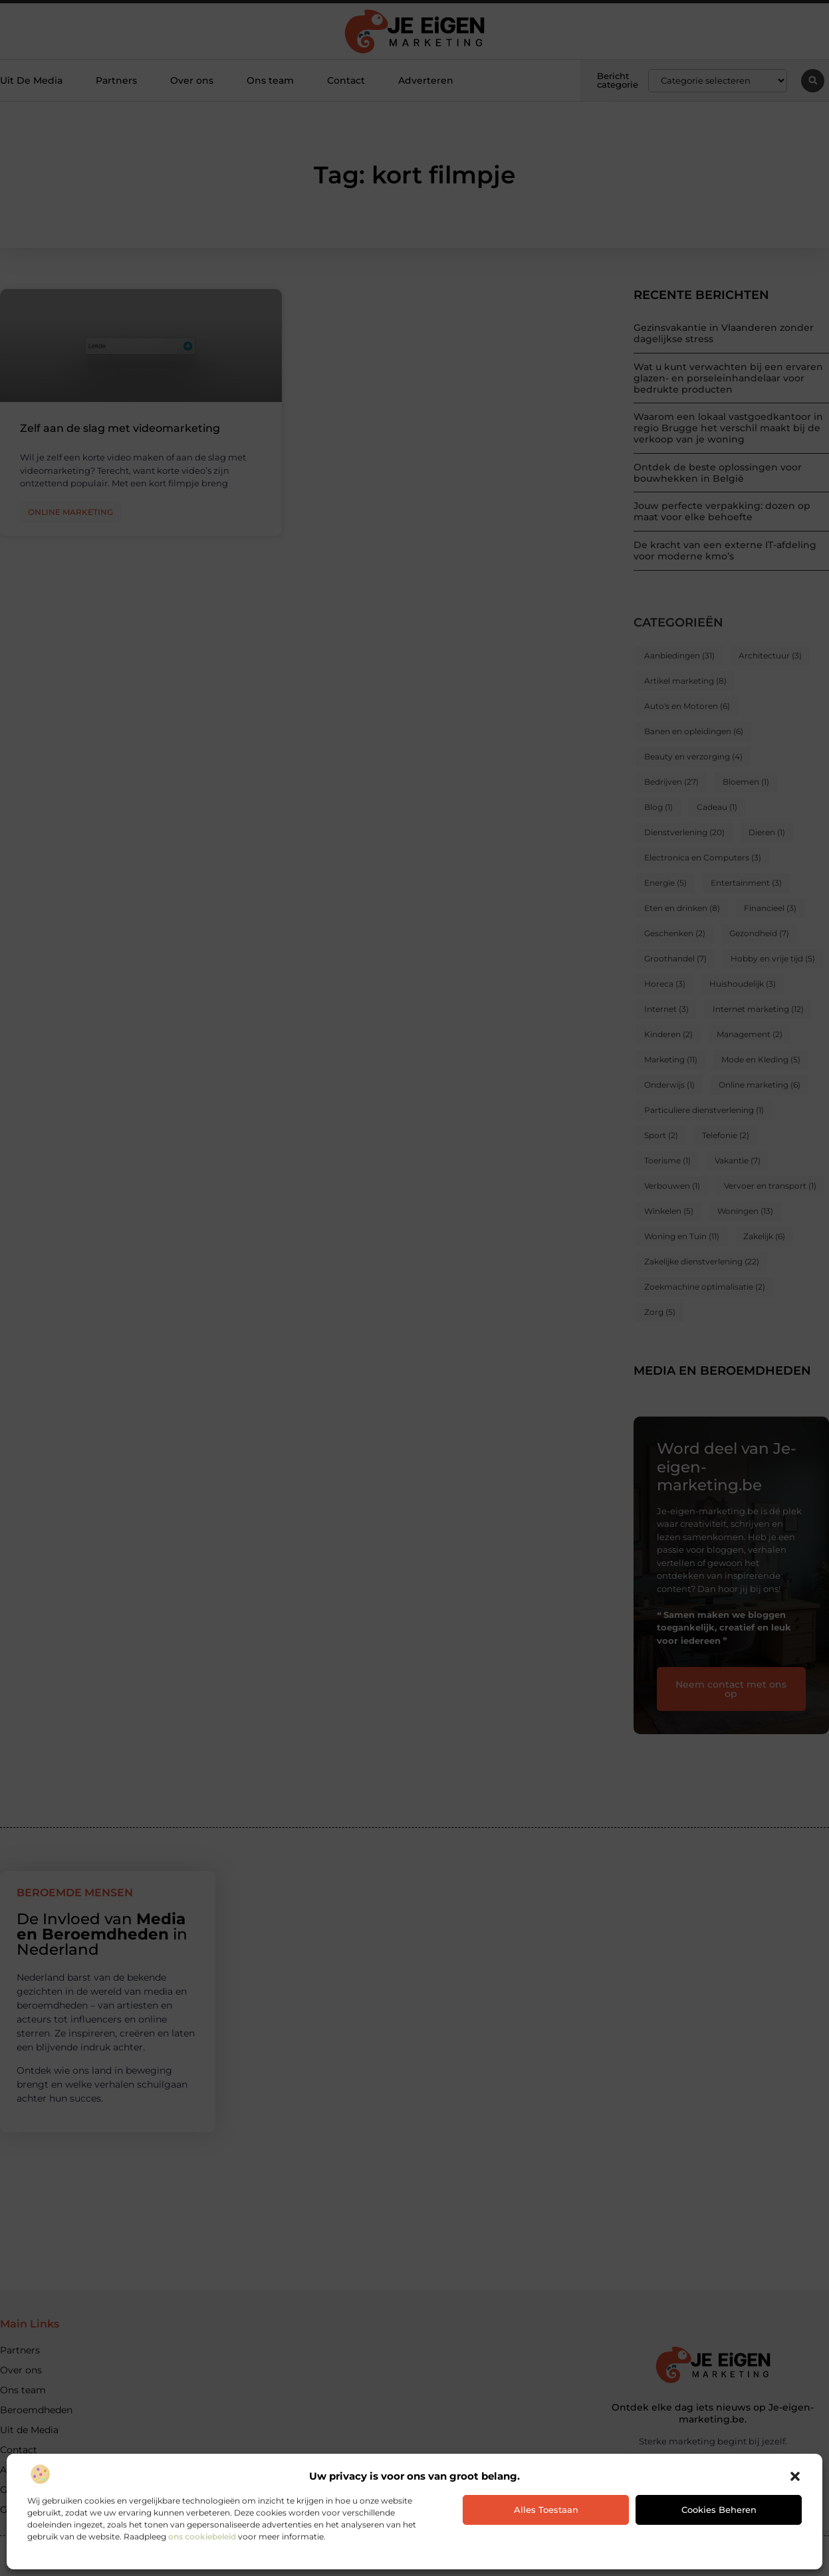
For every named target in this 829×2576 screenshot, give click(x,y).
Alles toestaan (546, 2509)
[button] (795, 2476)
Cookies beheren (719, 2509)
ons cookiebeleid (202, 2536)
